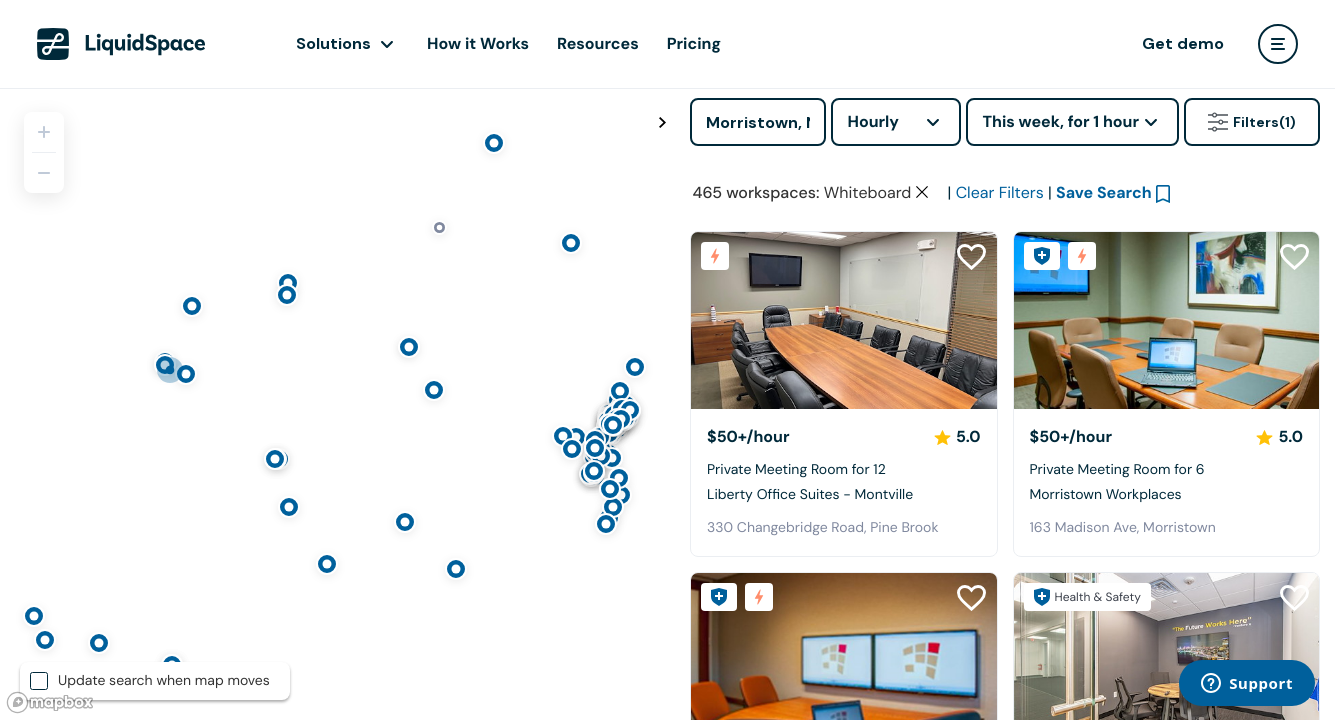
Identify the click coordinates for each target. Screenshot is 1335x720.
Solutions (333, 43)
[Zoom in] (44, 132)
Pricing (694, 43)
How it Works (478, 43)
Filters (1252, 122)
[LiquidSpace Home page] (121, 44)
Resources (598, 43)
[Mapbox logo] (50, 702)
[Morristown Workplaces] (1167, 320)
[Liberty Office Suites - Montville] (844, 320)
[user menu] (1278, 44)
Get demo (1183, 43)
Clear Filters (1000, 192)
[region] (337, 404)
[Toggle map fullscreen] (662, 123)
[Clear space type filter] (922, 192)
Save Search (1104, 192)
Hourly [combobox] (873, 121)
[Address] (758, 122)
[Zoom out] (44, 173)
